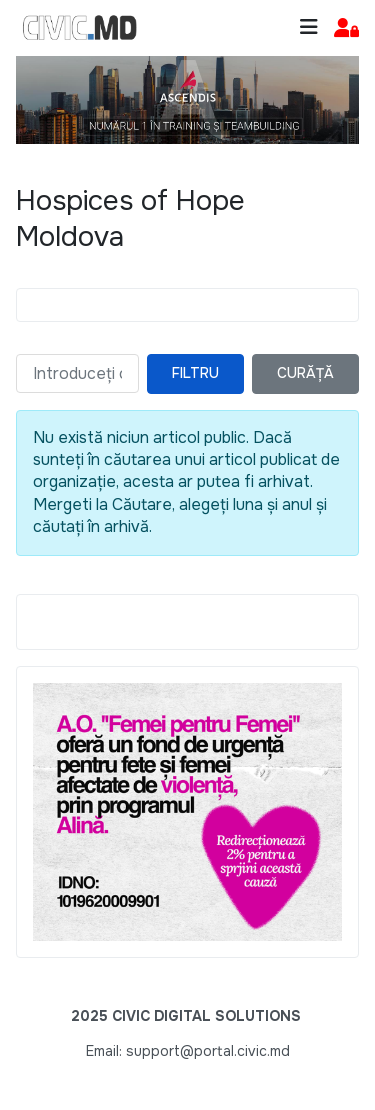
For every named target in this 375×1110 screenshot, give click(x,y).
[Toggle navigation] (309, 27)
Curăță (305, 373)
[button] (346, 28)
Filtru (195, 373)
